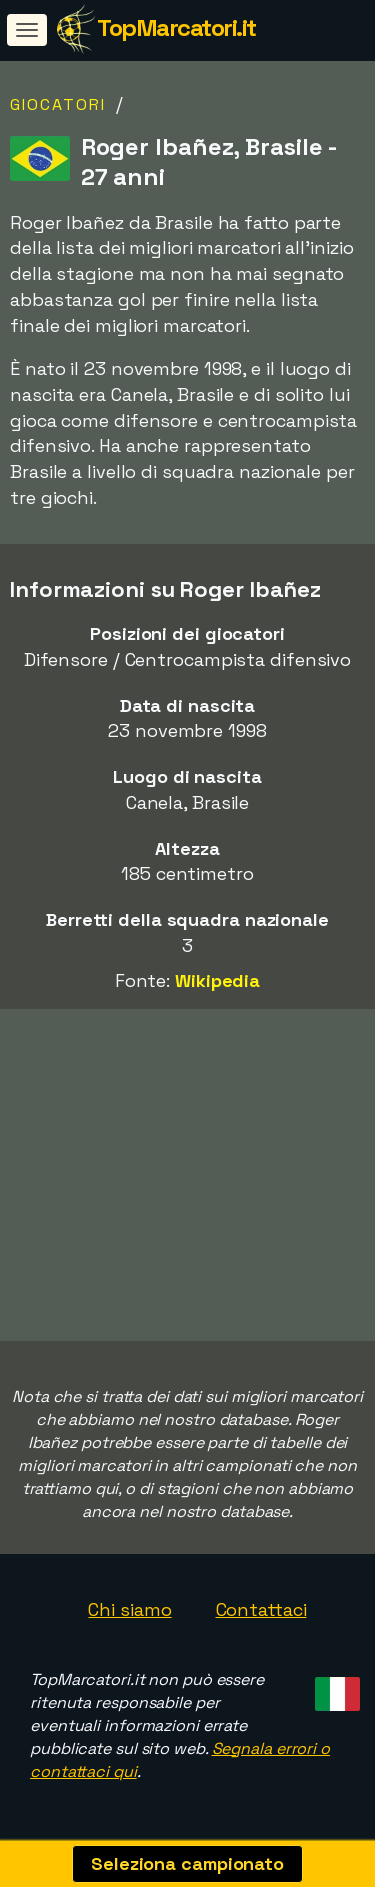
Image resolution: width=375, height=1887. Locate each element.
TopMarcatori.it (176, 27)
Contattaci (261, 1609)
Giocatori (58, 104)
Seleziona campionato (187, 1863)
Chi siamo (129, 1609)
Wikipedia (217, 980)
